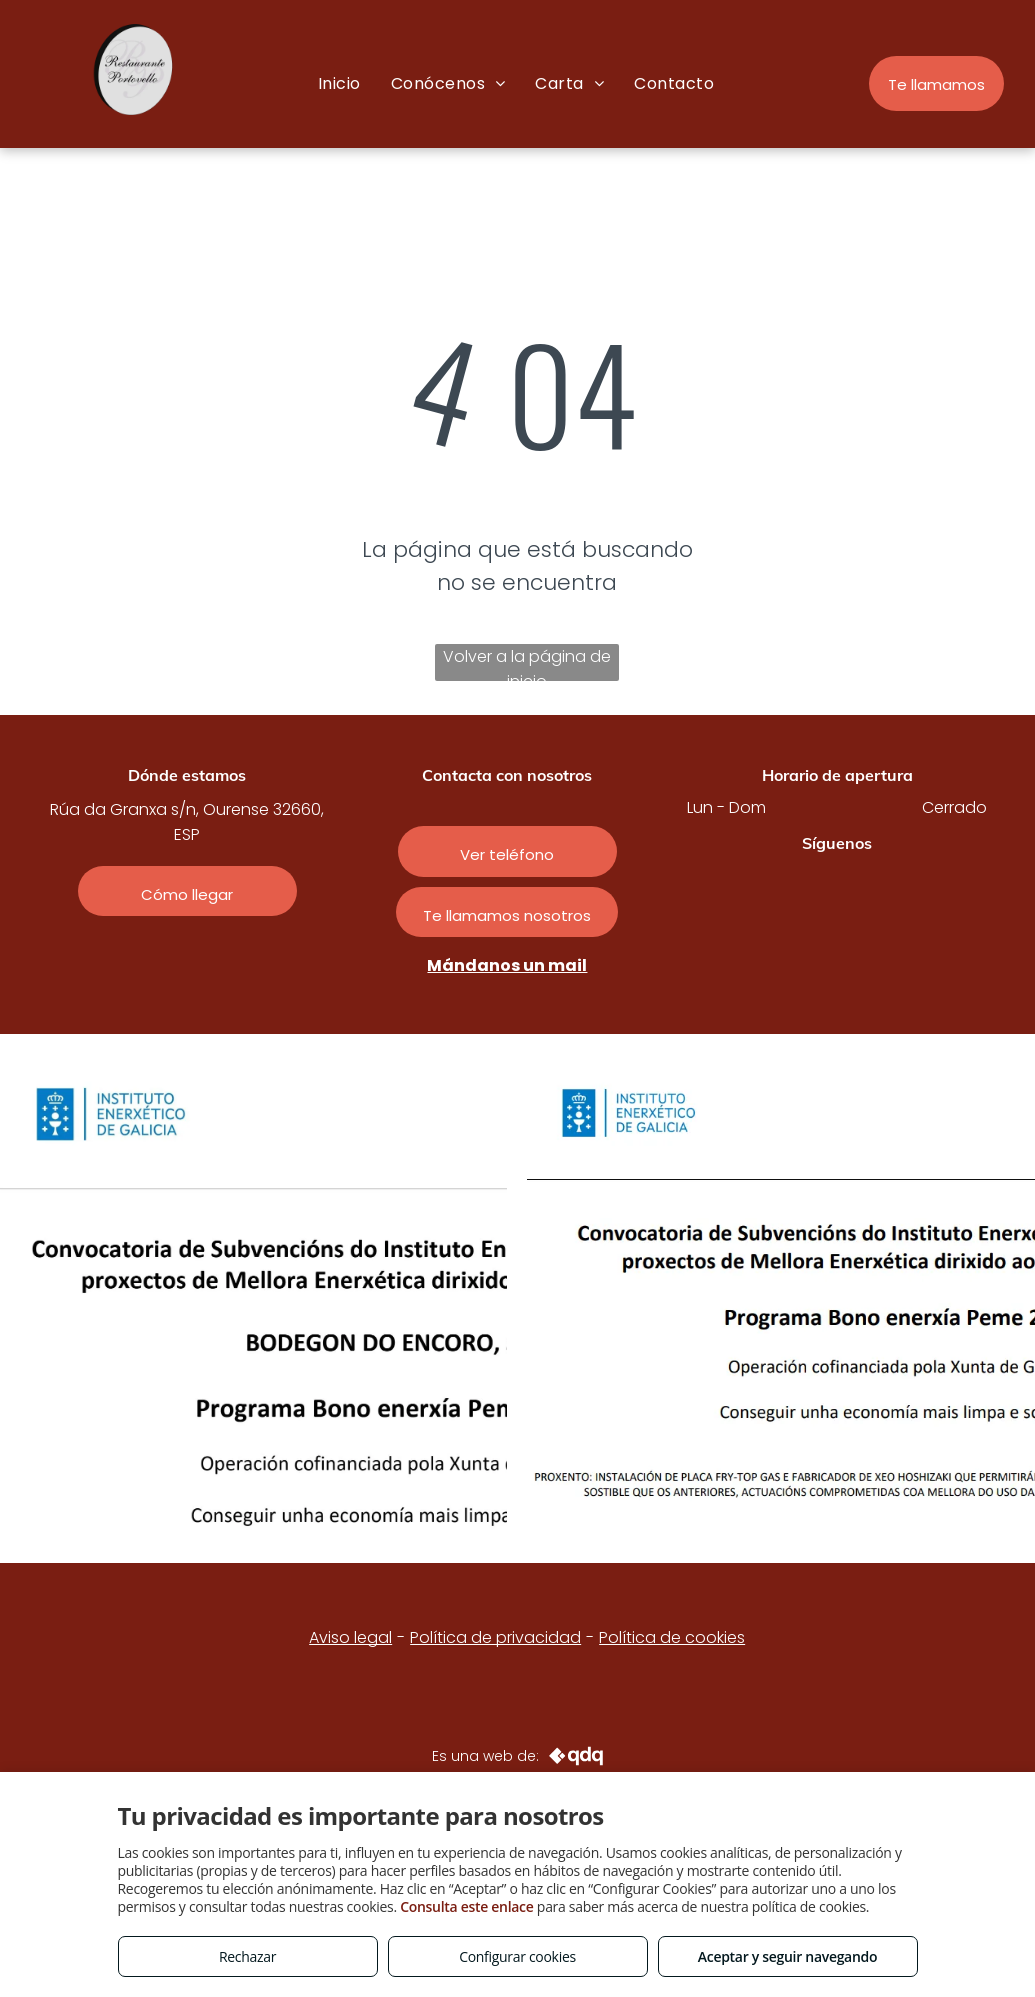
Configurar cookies (517, 1956)
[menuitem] (339, 83)
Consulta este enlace (466, 1906)
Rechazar (247, 1956)
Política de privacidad (495, 1637)
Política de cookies (672, 1637)
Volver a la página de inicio (527, 663)
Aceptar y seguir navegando (787, 1956)
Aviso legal (350, 1637)
